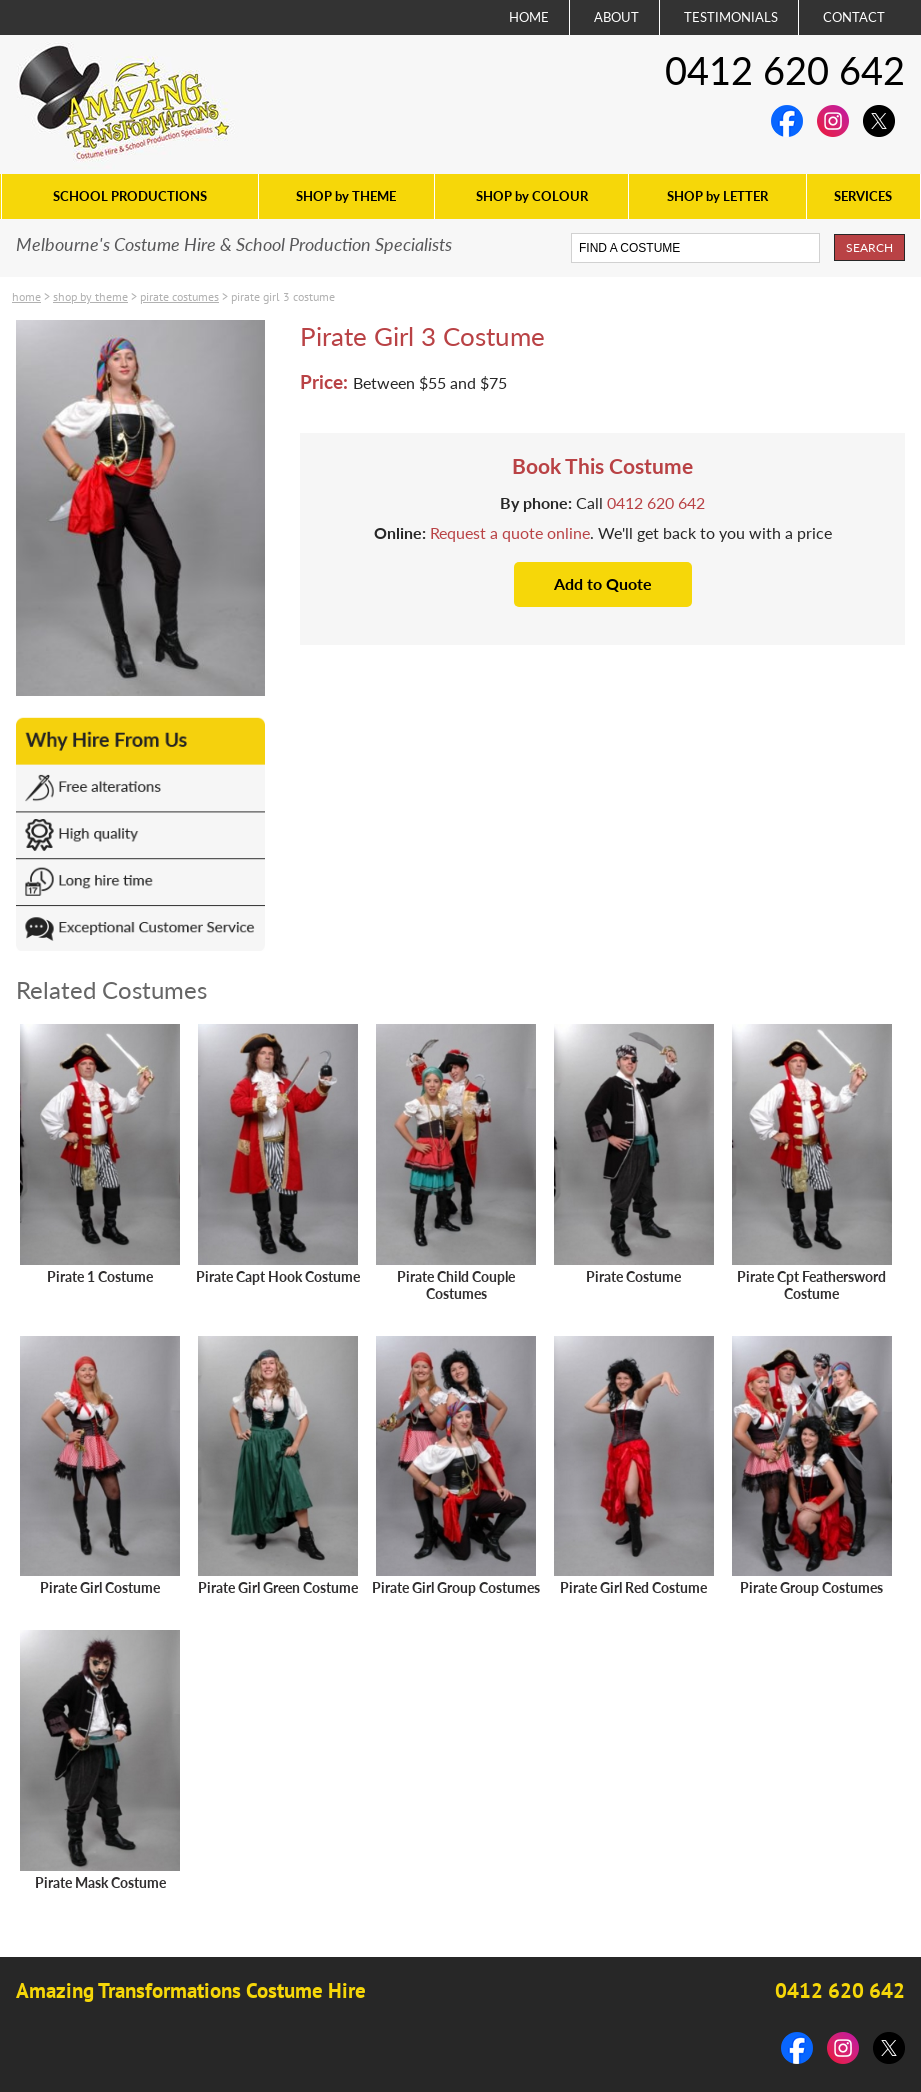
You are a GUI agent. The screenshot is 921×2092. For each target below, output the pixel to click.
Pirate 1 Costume (100, 1276)
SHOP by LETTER (717, 196)
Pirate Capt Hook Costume (278, 1276)
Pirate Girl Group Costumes (456, 1587)
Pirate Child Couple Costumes (456, 1285)
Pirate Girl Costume (100, 1587)
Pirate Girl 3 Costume (283, 296)
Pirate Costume (633, 1276)
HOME (529, 17)
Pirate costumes (179, 296)
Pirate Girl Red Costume (633, 1587)
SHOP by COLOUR (532, 196)
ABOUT (616, 17)
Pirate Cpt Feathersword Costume (811, 1285)
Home (26, 296)
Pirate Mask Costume (100, 1882)
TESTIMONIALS (731, 17)
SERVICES (863, 196)
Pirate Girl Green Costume (278, 1587)
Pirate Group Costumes (811, 1587)
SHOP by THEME (346, 196)
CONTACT (854, 17)
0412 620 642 (785, 70)
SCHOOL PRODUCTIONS (130, 196)
